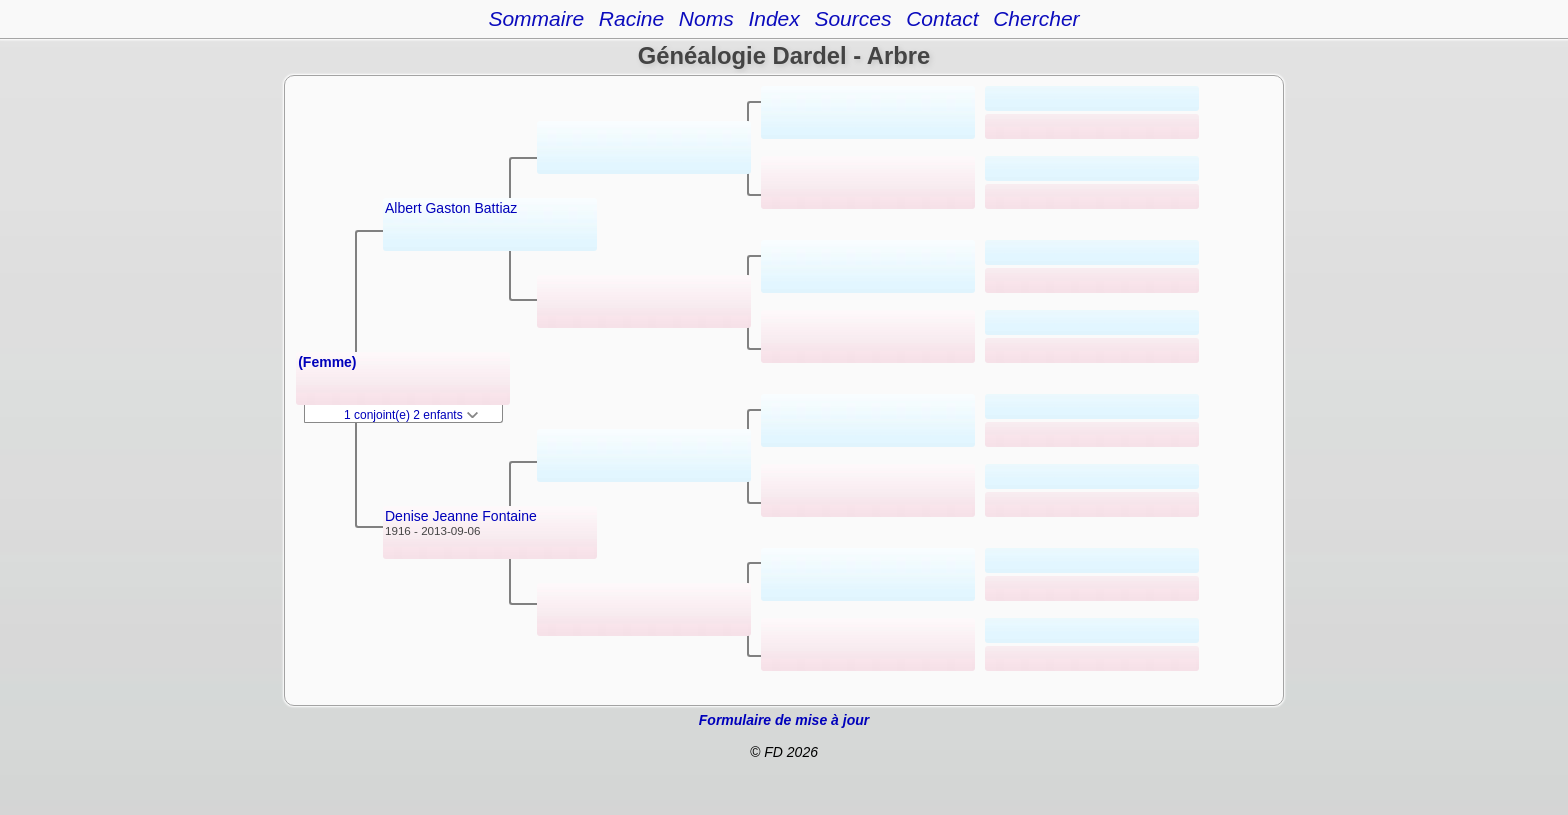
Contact (942, 18)
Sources (852, 18)
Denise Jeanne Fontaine (461, 516)
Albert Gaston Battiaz (451, 208)
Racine (631, 18)
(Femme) (327, 362)
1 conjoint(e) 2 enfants (411, 415)
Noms (706, 18)
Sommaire (536, 18)
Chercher (1036, 18)
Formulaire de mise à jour (784, 720)
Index (773, 18)
